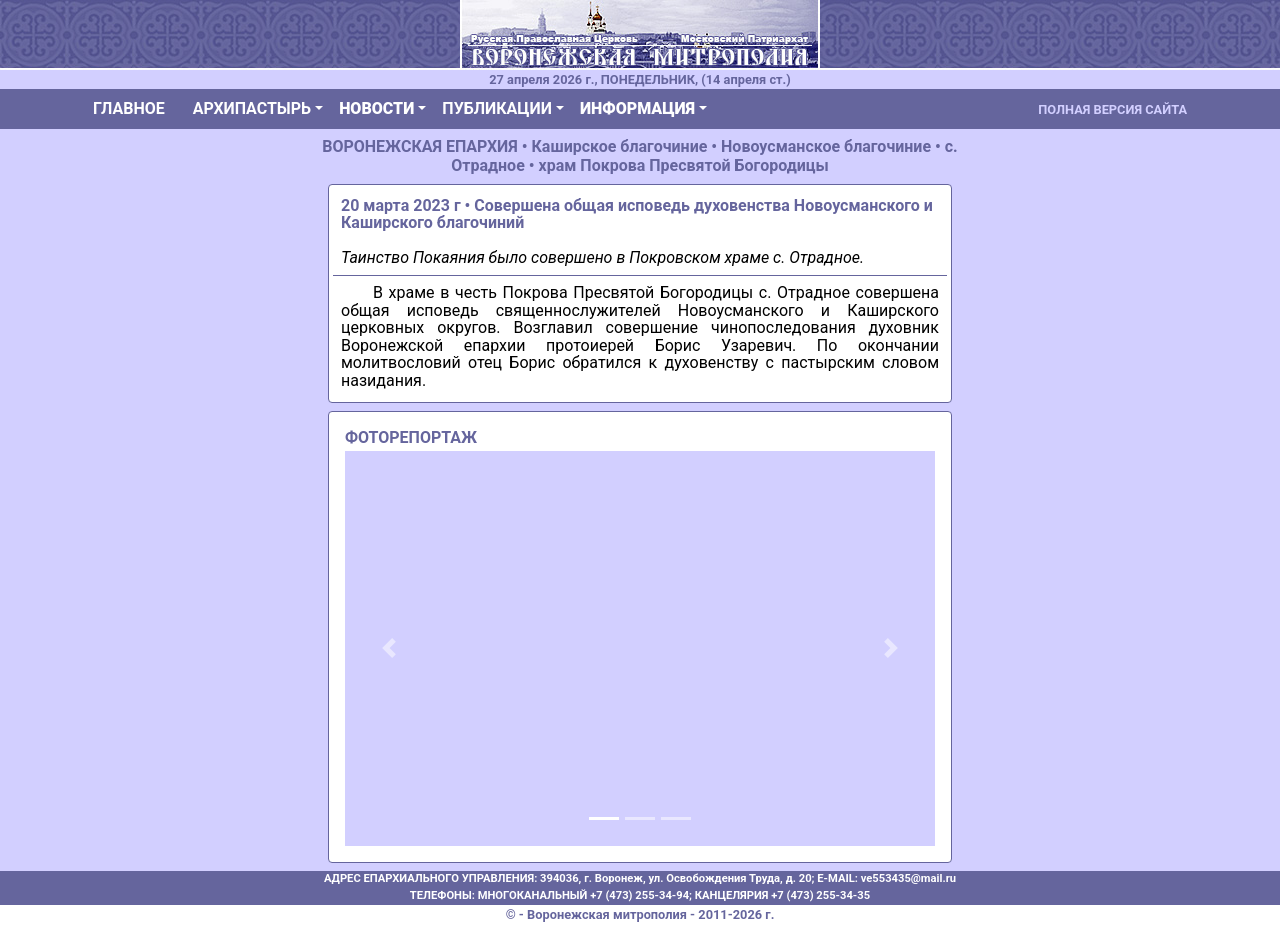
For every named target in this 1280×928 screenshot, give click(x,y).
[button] (389, 648)
